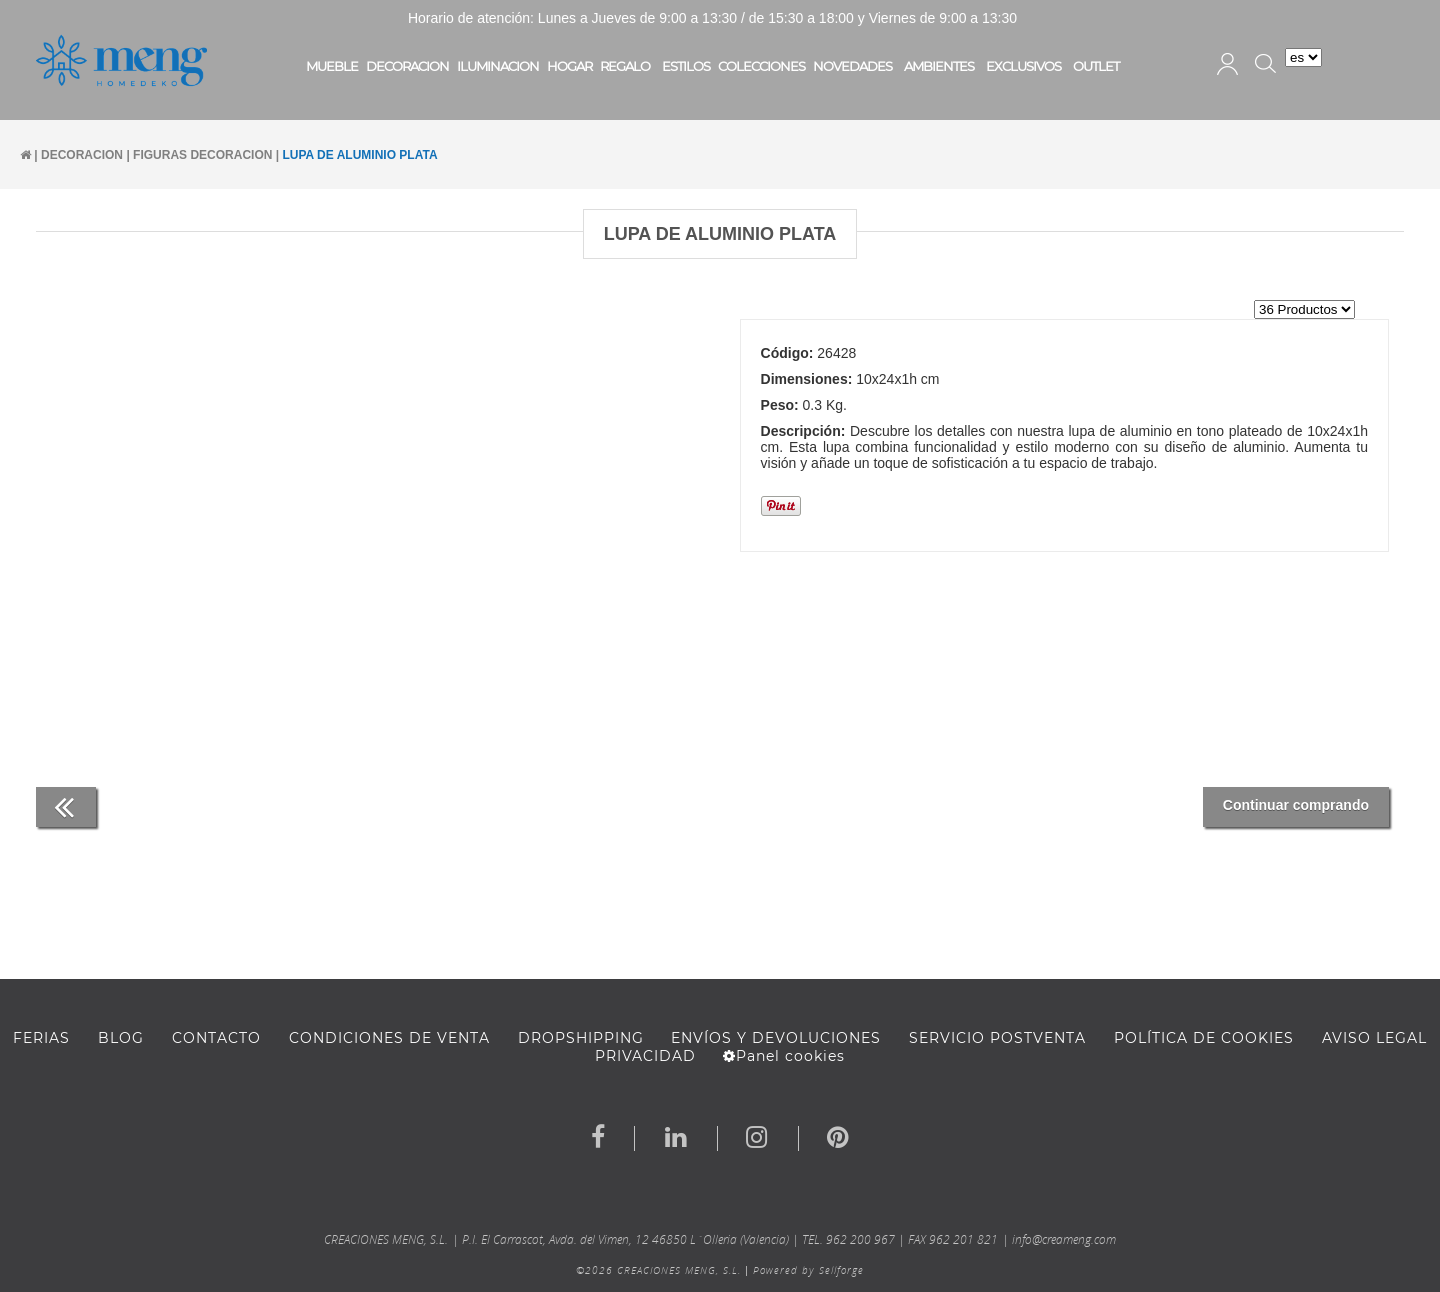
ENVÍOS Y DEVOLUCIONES (776, 1038)
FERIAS (41, 1038)
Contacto (216, 1038)
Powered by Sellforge (808, 1270)
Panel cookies (784, 1056)
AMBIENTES (939, 66)
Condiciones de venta (389, 1038)
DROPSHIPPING (581, 1038)
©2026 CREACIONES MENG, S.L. (658, 1270)
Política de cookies (1204, 1038)
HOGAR (569, 66)
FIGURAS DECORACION (202, 155)
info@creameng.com (1064, 1239)
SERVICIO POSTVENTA (997, 1038)
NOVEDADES (852, 66)
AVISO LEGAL (1374, 1038)
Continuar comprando (1296, 805)
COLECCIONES (761, 66)
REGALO (625, 66)
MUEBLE (332, 66)
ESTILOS (686, 66)
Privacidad (645, 1056)
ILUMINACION (498, 66)
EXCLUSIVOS (1023, 66)
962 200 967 (860, 1239)
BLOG (121, 1038)
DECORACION (407, 66)
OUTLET (1096, 66)
